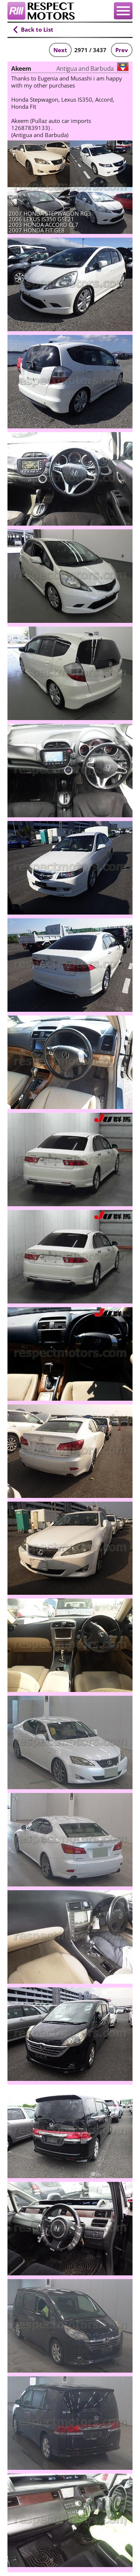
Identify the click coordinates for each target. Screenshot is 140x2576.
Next (60, 50)
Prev (121, 50)
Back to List (37, 29)
